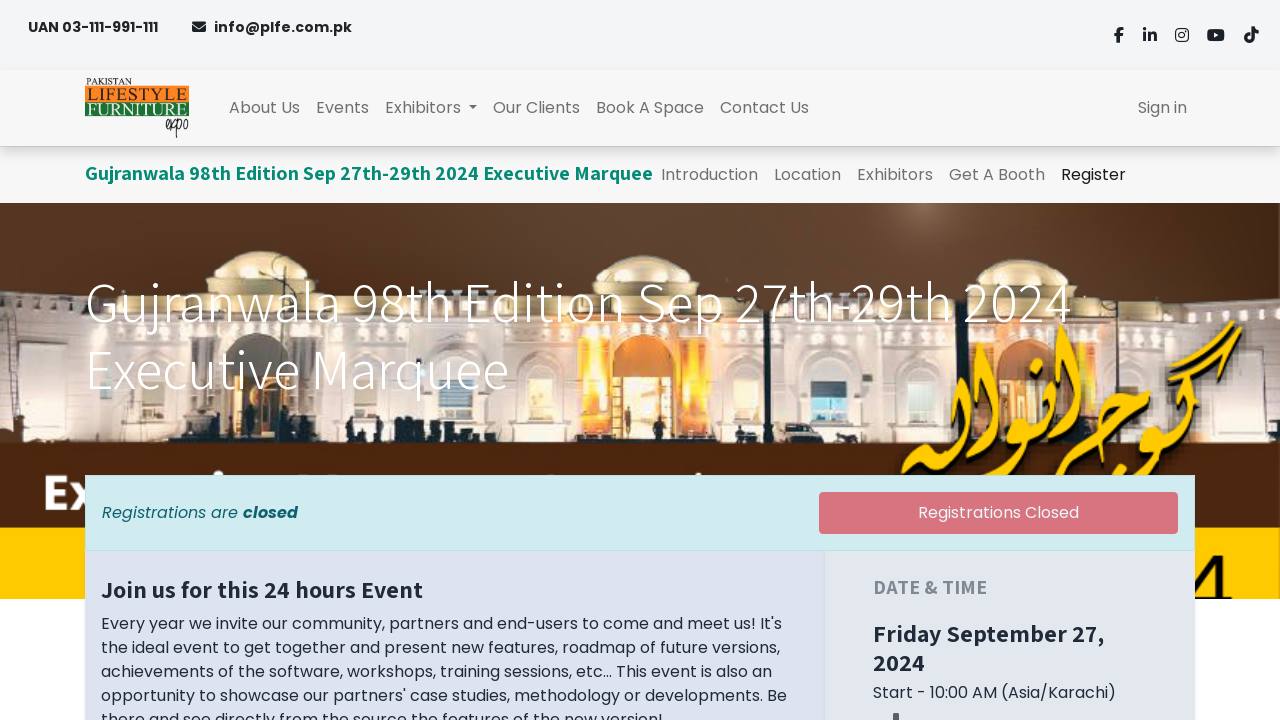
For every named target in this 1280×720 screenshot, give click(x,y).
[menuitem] (264, 108)
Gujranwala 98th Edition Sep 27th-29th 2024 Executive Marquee (369, 173)
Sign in (1162, 107)
